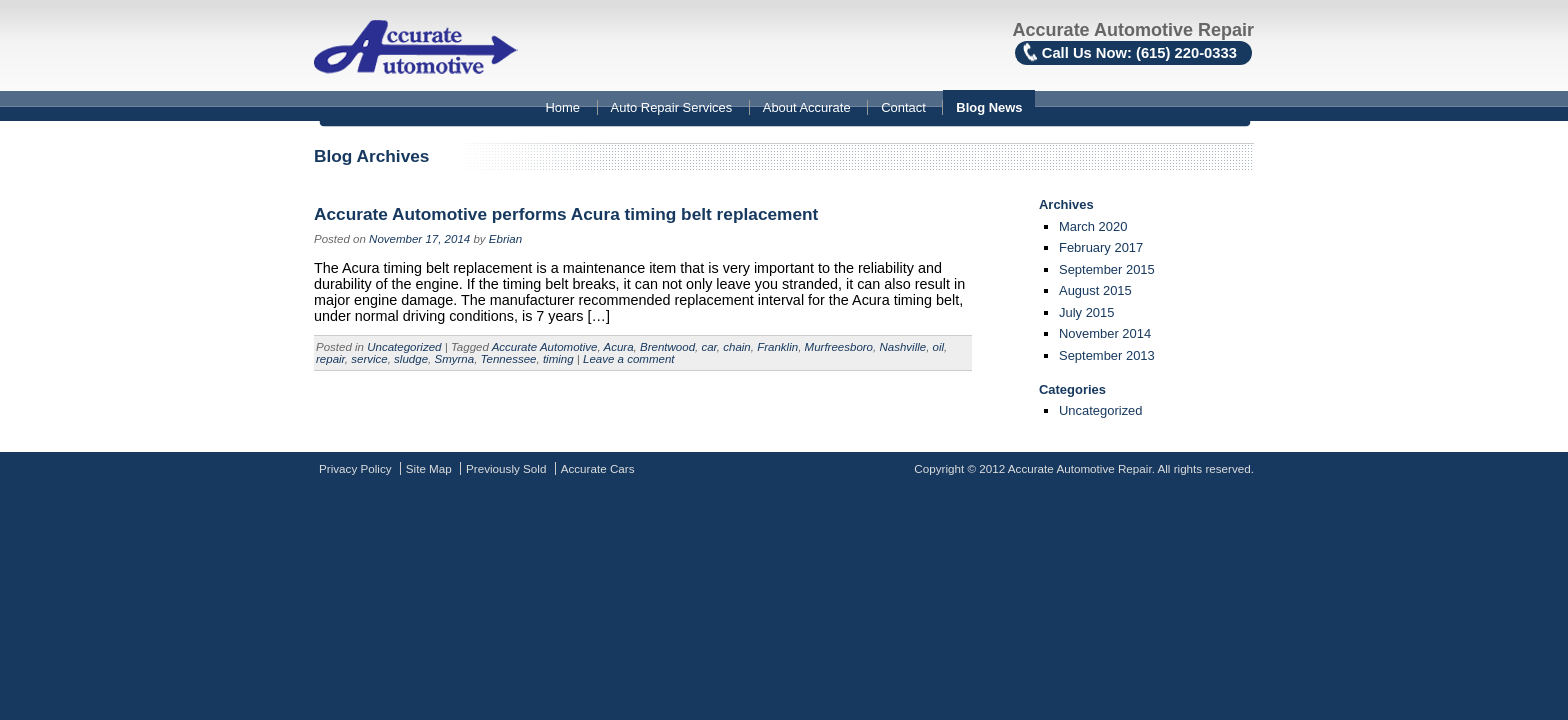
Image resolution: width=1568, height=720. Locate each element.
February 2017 (1101, 247)
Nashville (902, 347)
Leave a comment (629, 359)
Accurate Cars (598, 468)
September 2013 (1107, 355)
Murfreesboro (839, 347)
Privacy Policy (355, 468)
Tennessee (509, 359)
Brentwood (667, 347)
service (369, 359)
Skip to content (0, 92)
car (708, 347)
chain (737, 347)
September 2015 (1107, 269)
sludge (411, 359)
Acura (618, 347)
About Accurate (807, 107)
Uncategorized (404, 347)
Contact (903, 107)
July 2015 (1086, 312)
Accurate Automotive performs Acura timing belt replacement (566, 214)
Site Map (429, 468)
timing (558, 359)
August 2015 (1095, 290)
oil (939, 347)
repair (330, 359)
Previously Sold (506, 468)
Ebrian (505, 239)
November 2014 (1105, 333)
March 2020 (1093, 226)
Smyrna (454, 359)
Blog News (989, 107)
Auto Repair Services (672, 107)
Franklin (777, 347)
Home (562, 107)
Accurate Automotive (545, 347)
